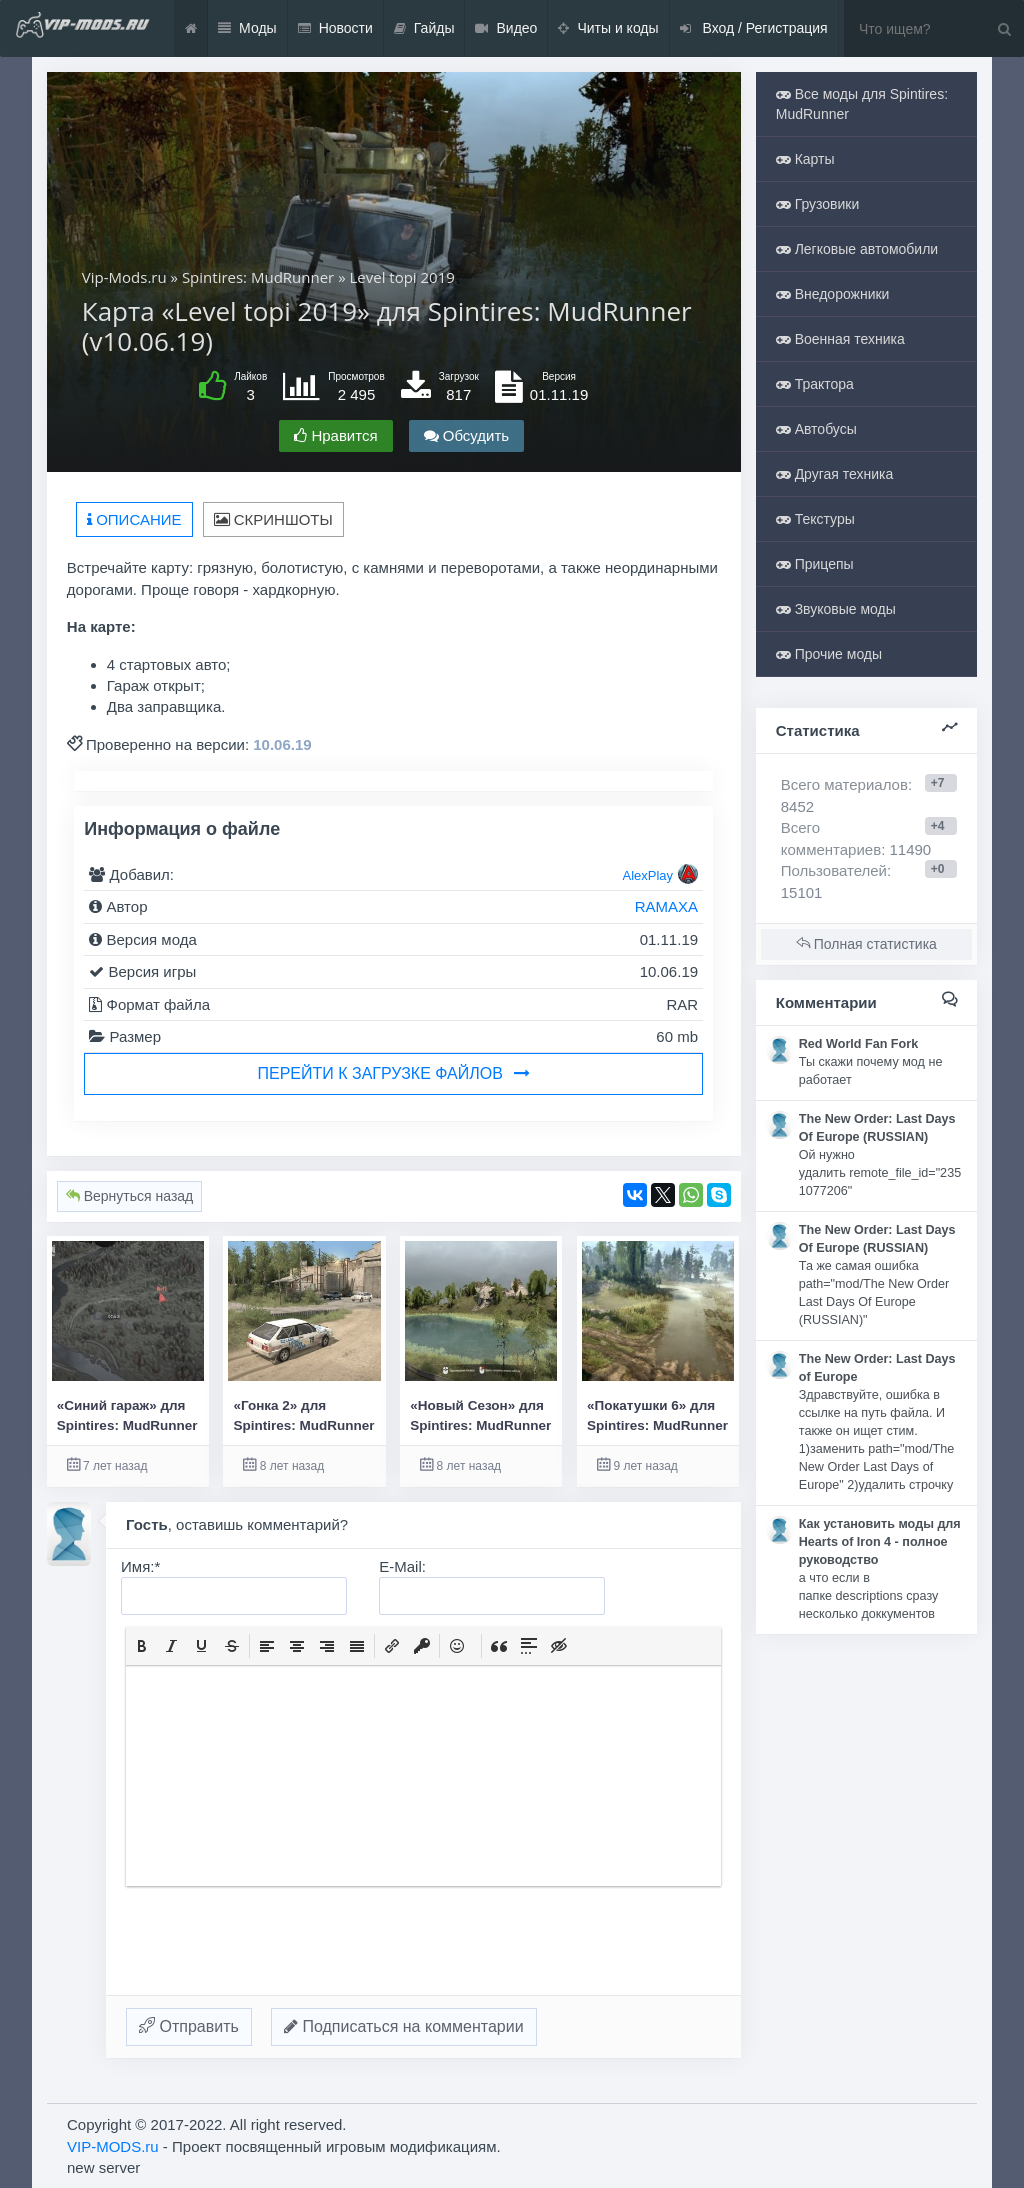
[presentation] (142, 1646)
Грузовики (818, 204)
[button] (142, 1646)
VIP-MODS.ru (113, 2146)
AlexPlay (647, 875)
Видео (506, 28)
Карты (805, 159)
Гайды (424, 28)
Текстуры (815, 519)
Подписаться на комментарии (404, 2026)
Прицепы (815, 564)
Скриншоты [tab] (273, 519)
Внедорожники (833, 294)
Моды (247, 28)
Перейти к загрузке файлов (394, 1073)
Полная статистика (866, 944)
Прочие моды (829, 654)
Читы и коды (608, 28)
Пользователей (834, 870)
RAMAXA (666, 906)
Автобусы (816, 429)
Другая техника (835, 474)
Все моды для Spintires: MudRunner (862, 104)
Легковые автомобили (857, 249)
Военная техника (840, 339)
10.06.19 (282, 744)
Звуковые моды (836, 609)
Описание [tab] (134, 519)
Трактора (815, 384)
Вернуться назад (129, 1196)
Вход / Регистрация (754, 28)
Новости (335, 28)
